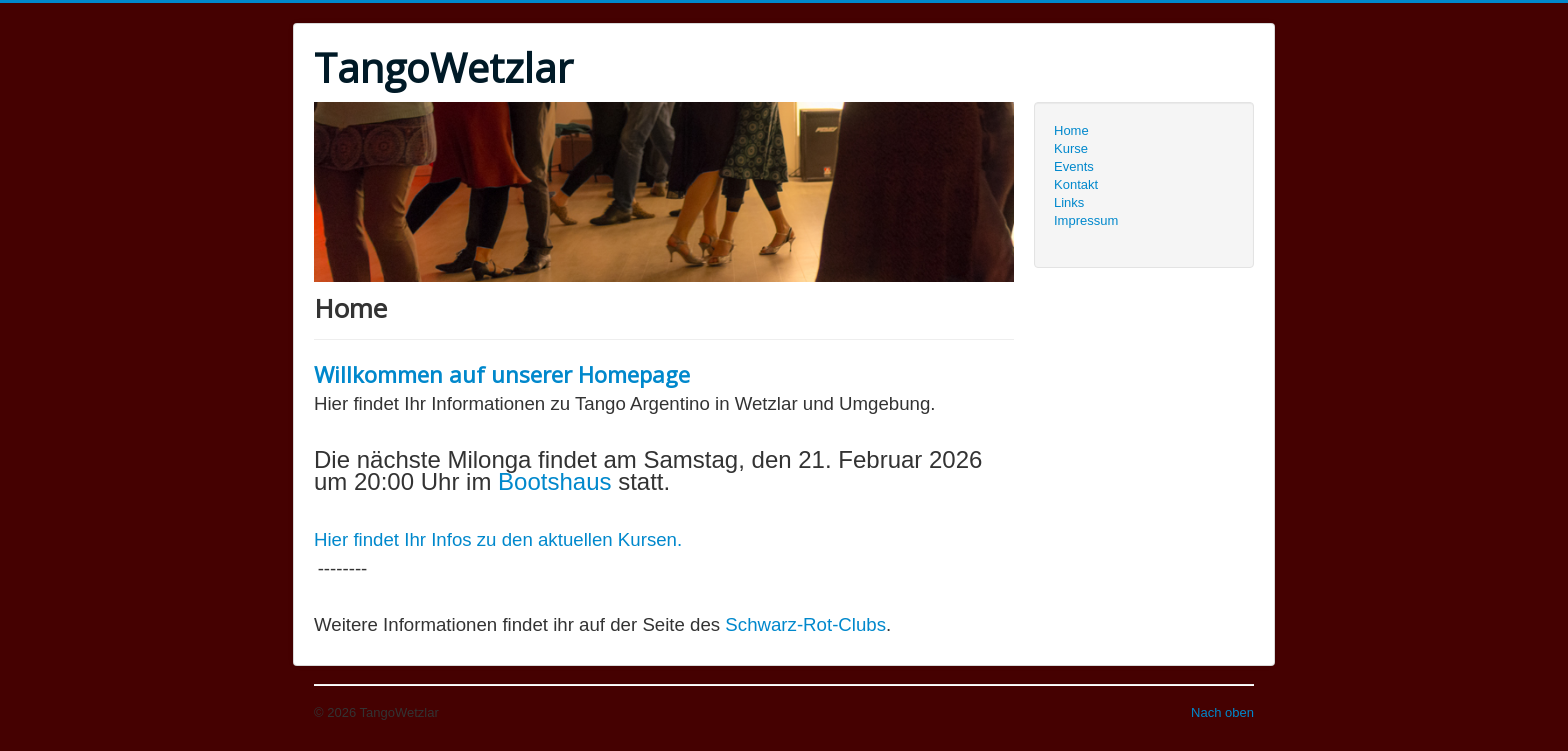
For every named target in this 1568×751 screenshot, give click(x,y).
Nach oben (1222, 712)
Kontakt (1076, 184)
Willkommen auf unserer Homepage (502, 374)
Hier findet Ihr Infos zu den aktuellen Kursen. (498, 539)
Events (1074, 166)
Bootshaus (558, 481)
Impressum (1086, 220)
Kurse (1071, 148)
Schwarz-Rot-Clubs (805, 624)
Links (1069, 202)
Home (1071, 130)
